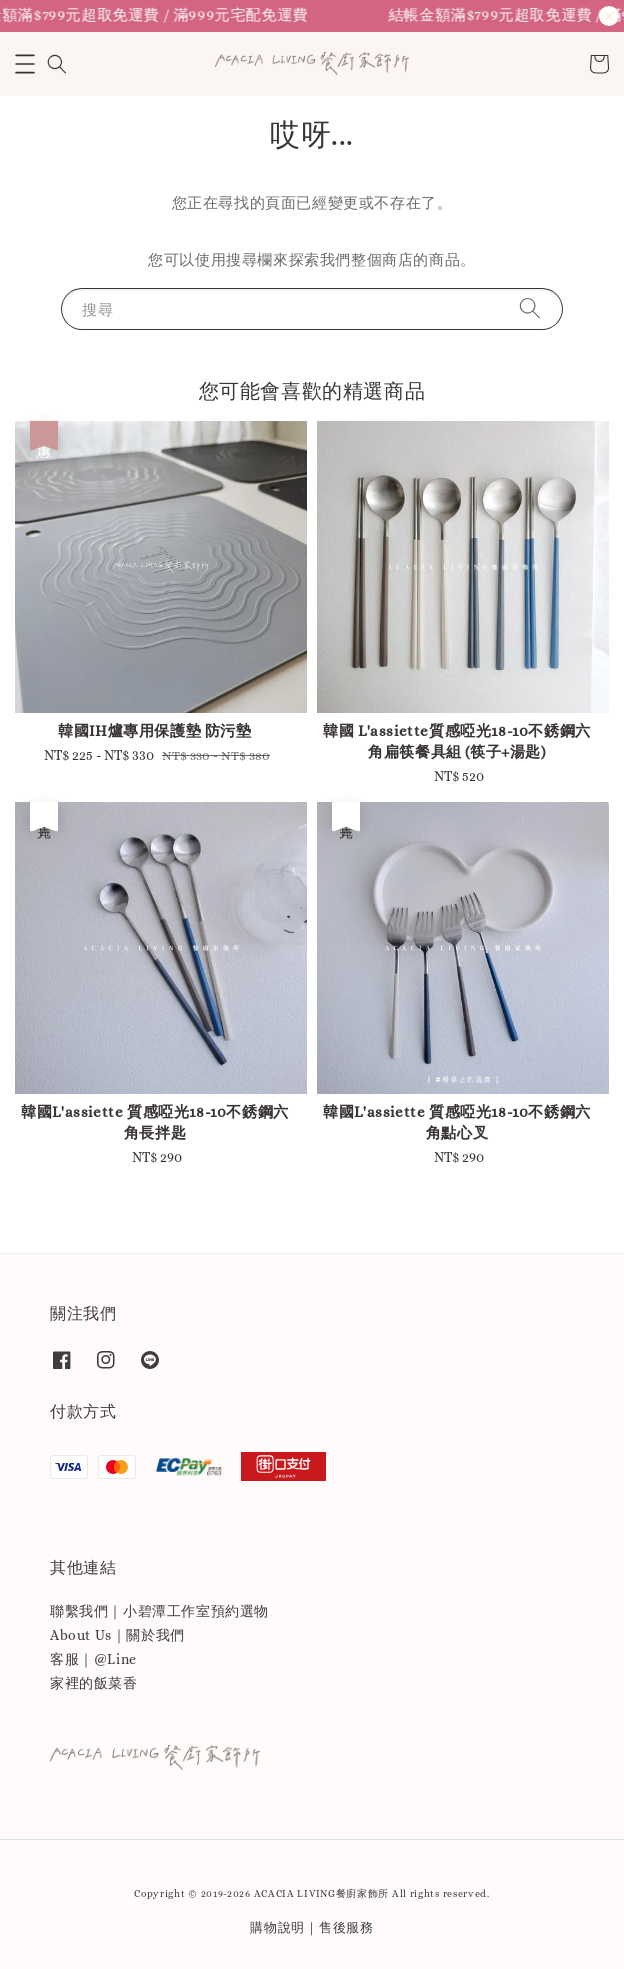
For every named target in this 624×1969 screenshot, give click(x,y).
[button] (25, 64)
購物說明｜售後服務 (311, 1927)
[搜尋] (530, 308)
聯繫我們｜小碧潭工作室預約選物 (159, 1611)
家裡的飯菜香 (94, 1683)
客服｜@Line (93, 1659)
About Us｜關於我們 (117, 1635)
